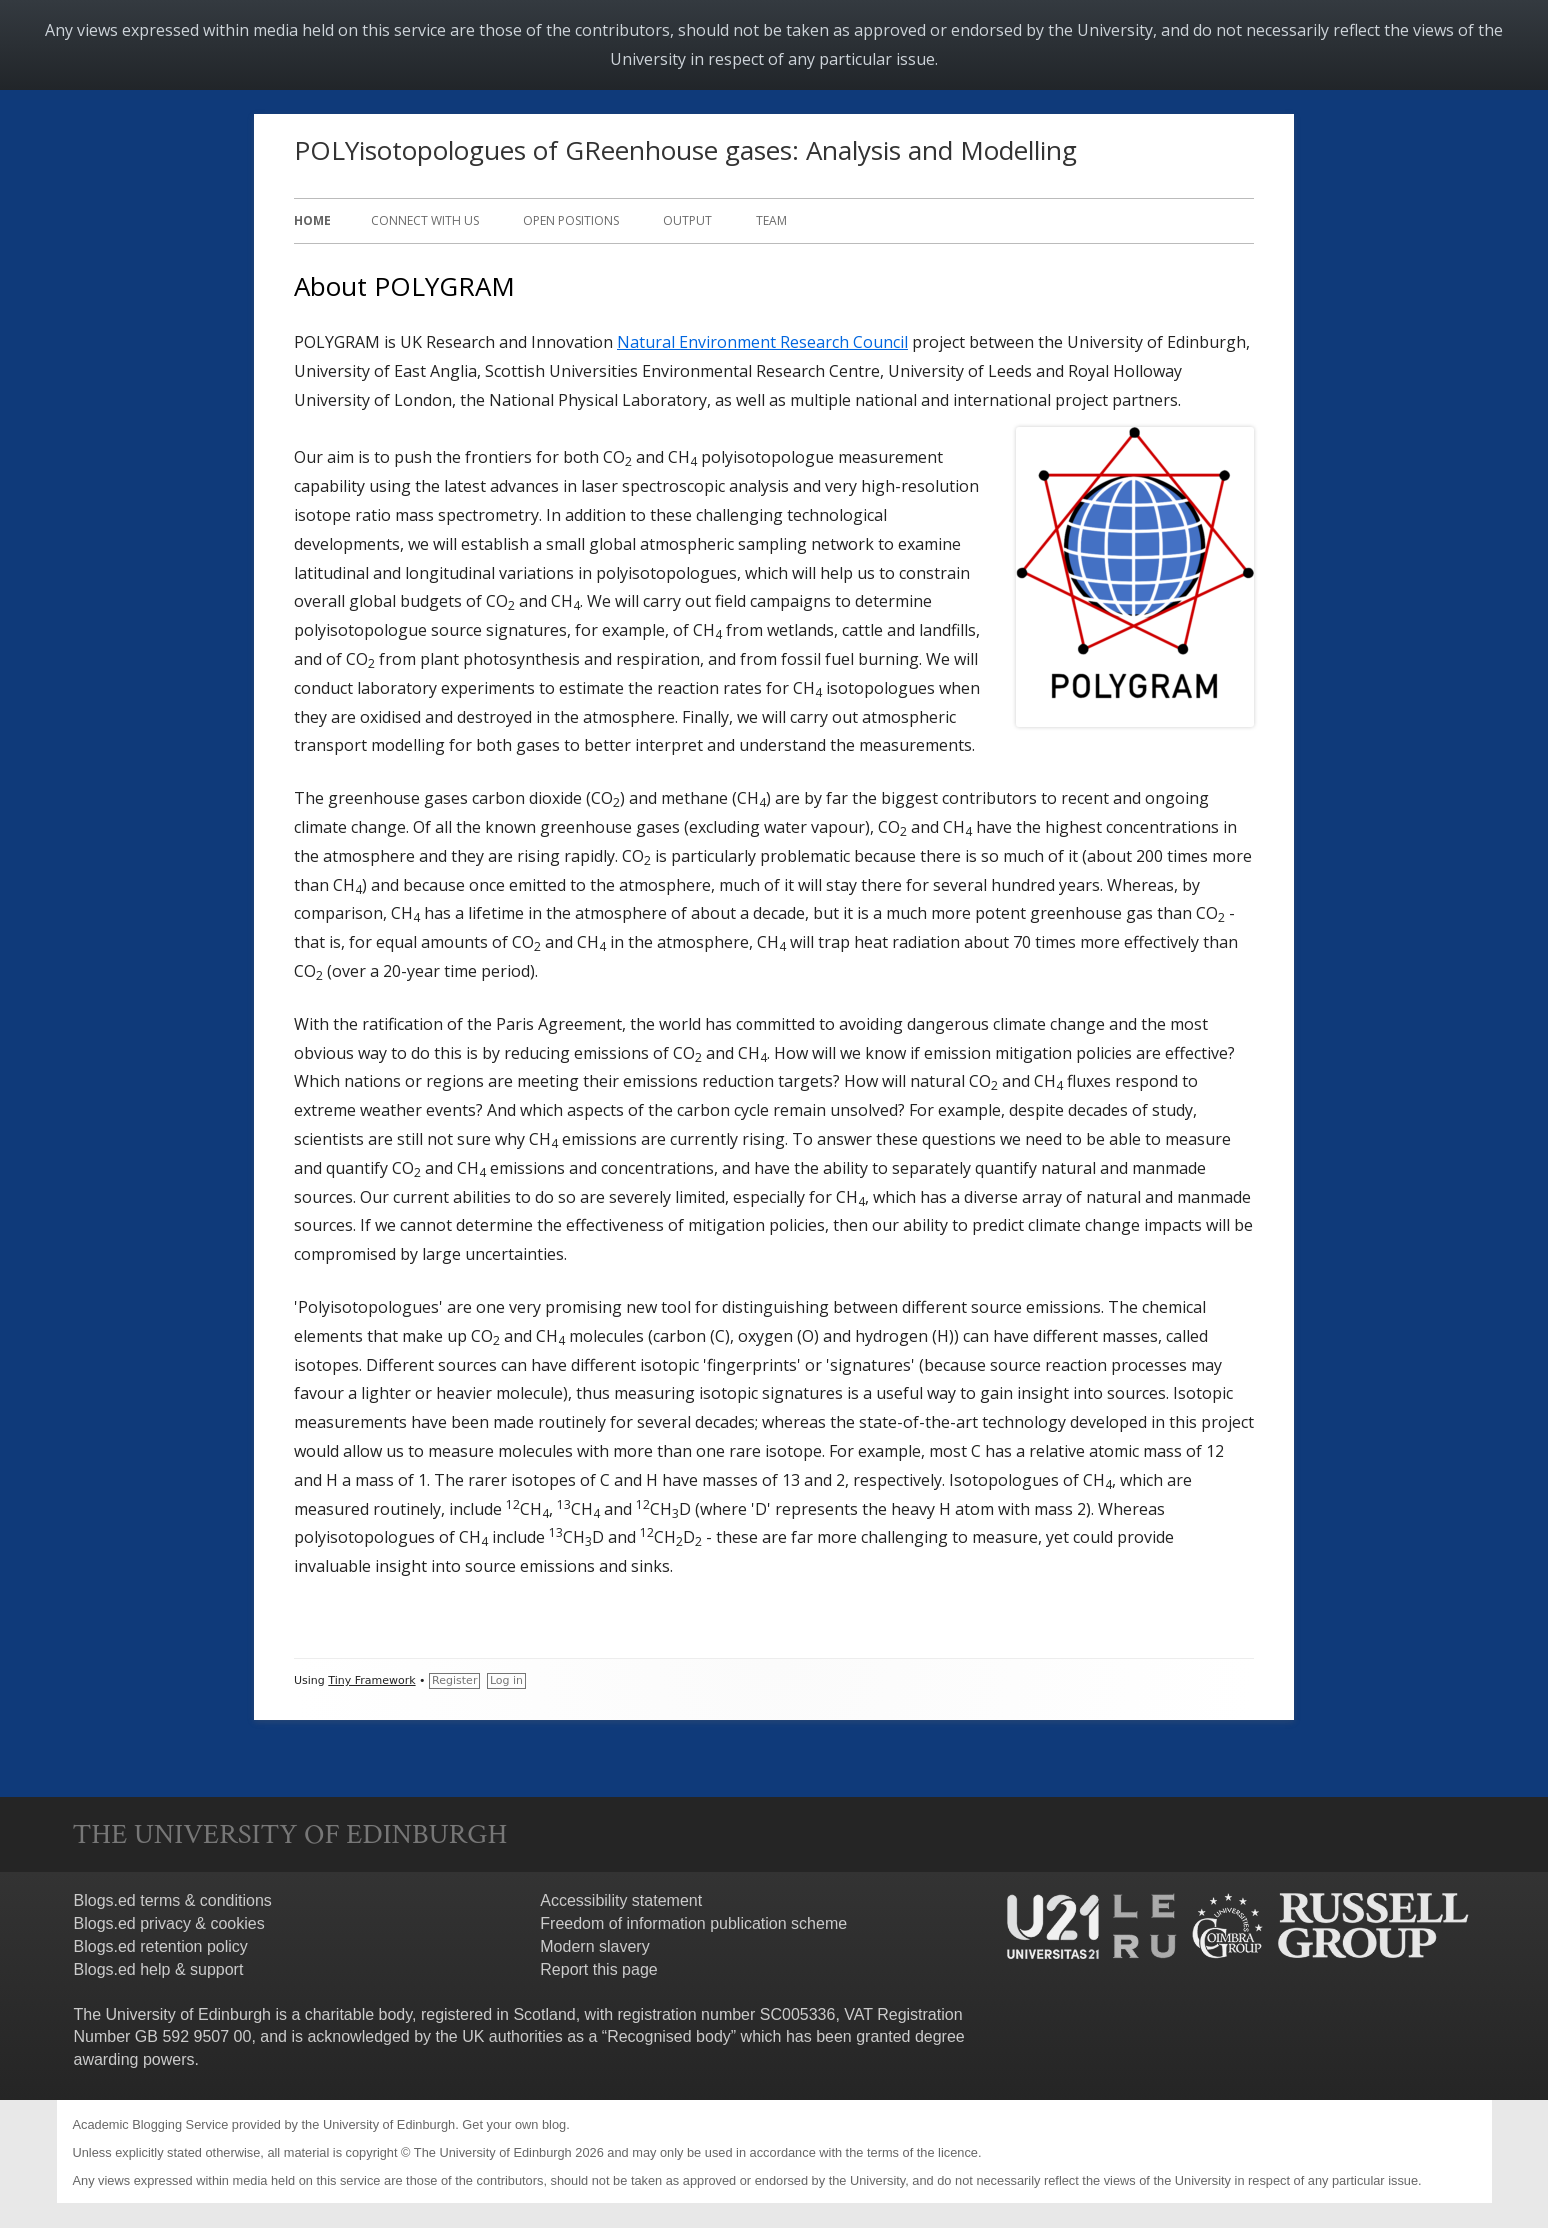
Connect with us (425, 220)
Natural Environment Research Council (762, 342)
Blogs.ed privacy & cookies (169, 1923)
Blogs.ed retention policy (161, 1946)
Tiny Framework (371, 1680)
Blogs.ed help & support (159, 1969)
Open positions (571, 220)
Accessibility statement (621, 1900)
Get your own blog (514, 2124)
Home (312, 220)
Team (771, 220)
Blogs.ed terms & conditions (173, 1900)
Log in (506, 1680)
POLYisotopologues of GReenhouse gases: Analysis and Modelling (685, 150)
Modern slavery (594, 1946)
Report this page (598, 1969)
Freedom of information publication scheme (693, 1923)
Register (454, 1680)
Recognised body (669, 2036)
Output (687, 220)
